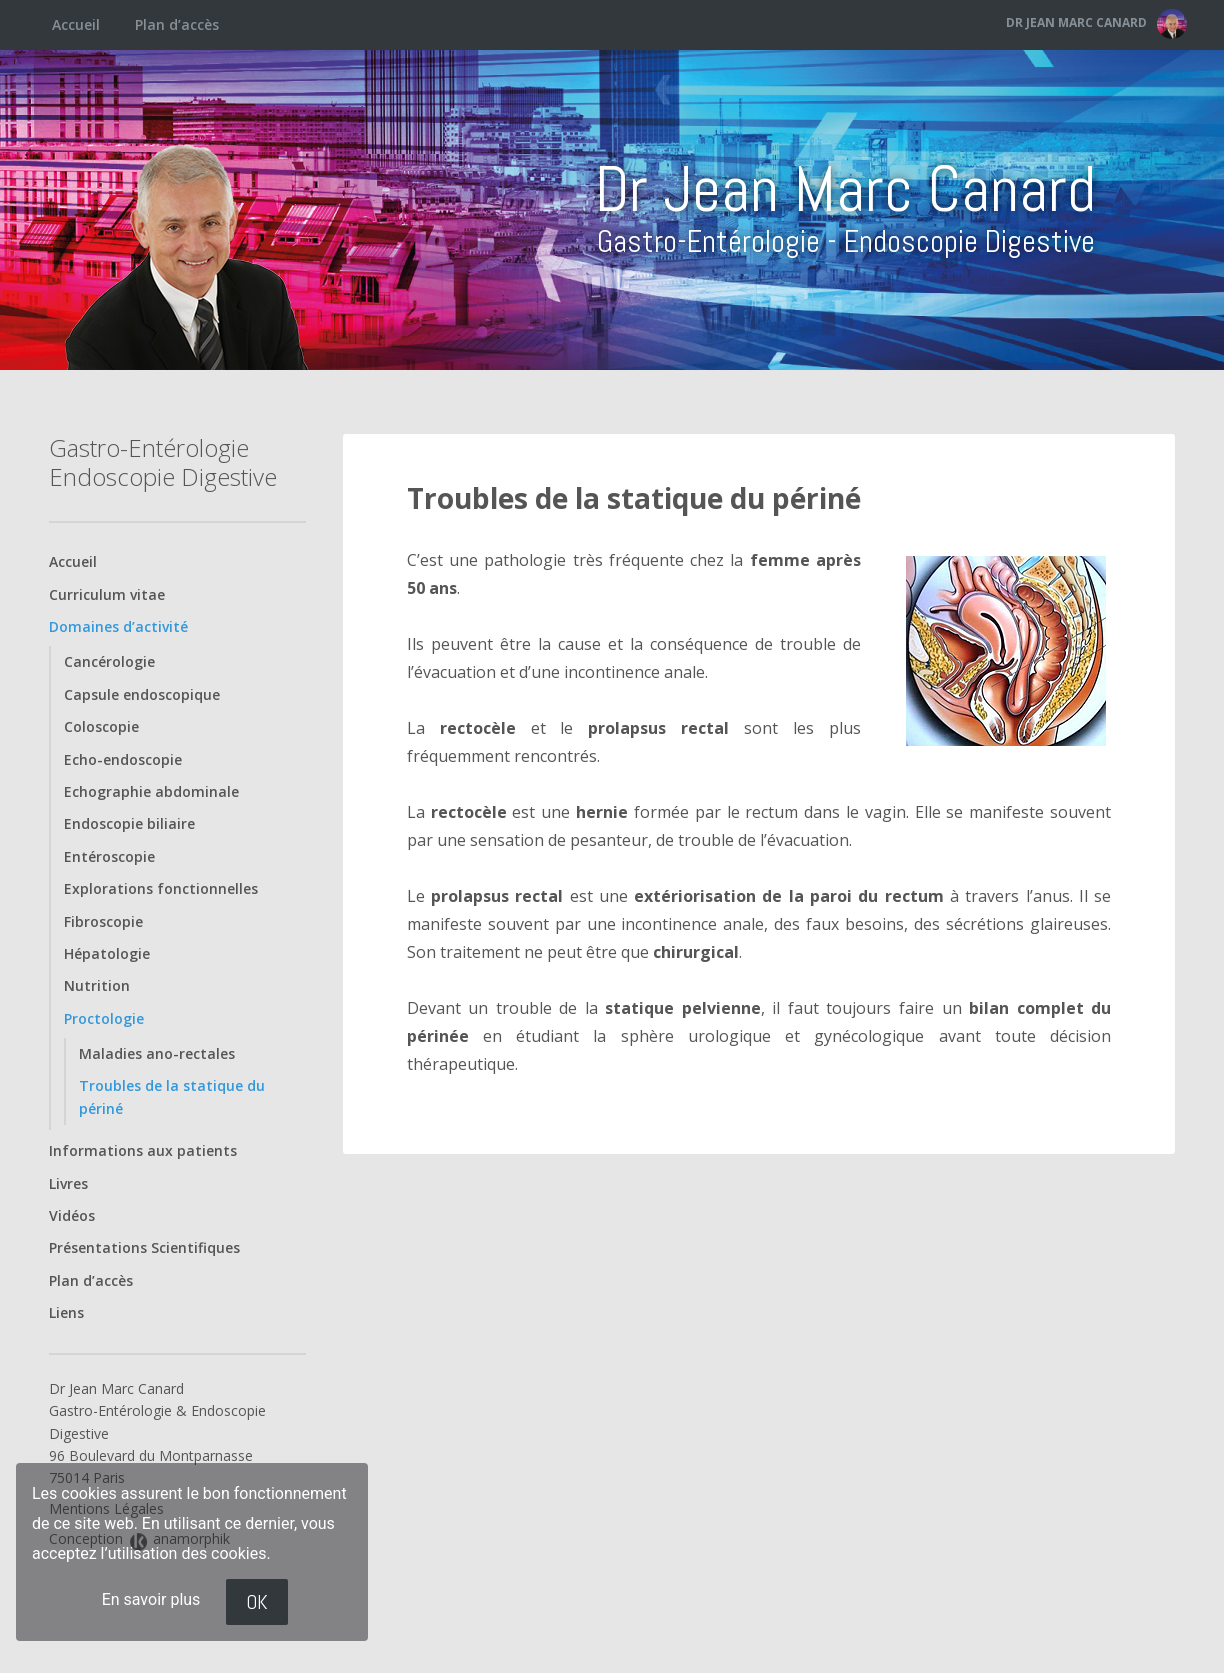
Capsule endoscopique (142, 694)
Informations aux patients (143, 1150)
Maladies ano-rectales (157, 1053)
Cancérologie (109, 661)
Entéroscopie (109, 856)
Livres (68, 1183)
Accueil (76, 24)
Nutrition (97, 985)
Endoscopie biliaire (129, 823)
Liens (66, 1312)
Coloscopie (101, 726)
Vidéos (72, 1215)
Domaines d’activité (118, 626)
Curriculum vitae (107, 594)
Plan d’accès (177, 24)
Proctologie (104, 1018)
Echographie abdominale (151, 791)
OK (257, 1602)
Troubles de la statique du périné (634, 498)
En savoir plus (151, 1599)
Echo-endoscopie (123, 759)
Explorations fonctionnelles (161, 888)
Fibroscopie (103, 921)
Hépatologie (107, 953)
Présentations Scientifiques (144, 1247)
